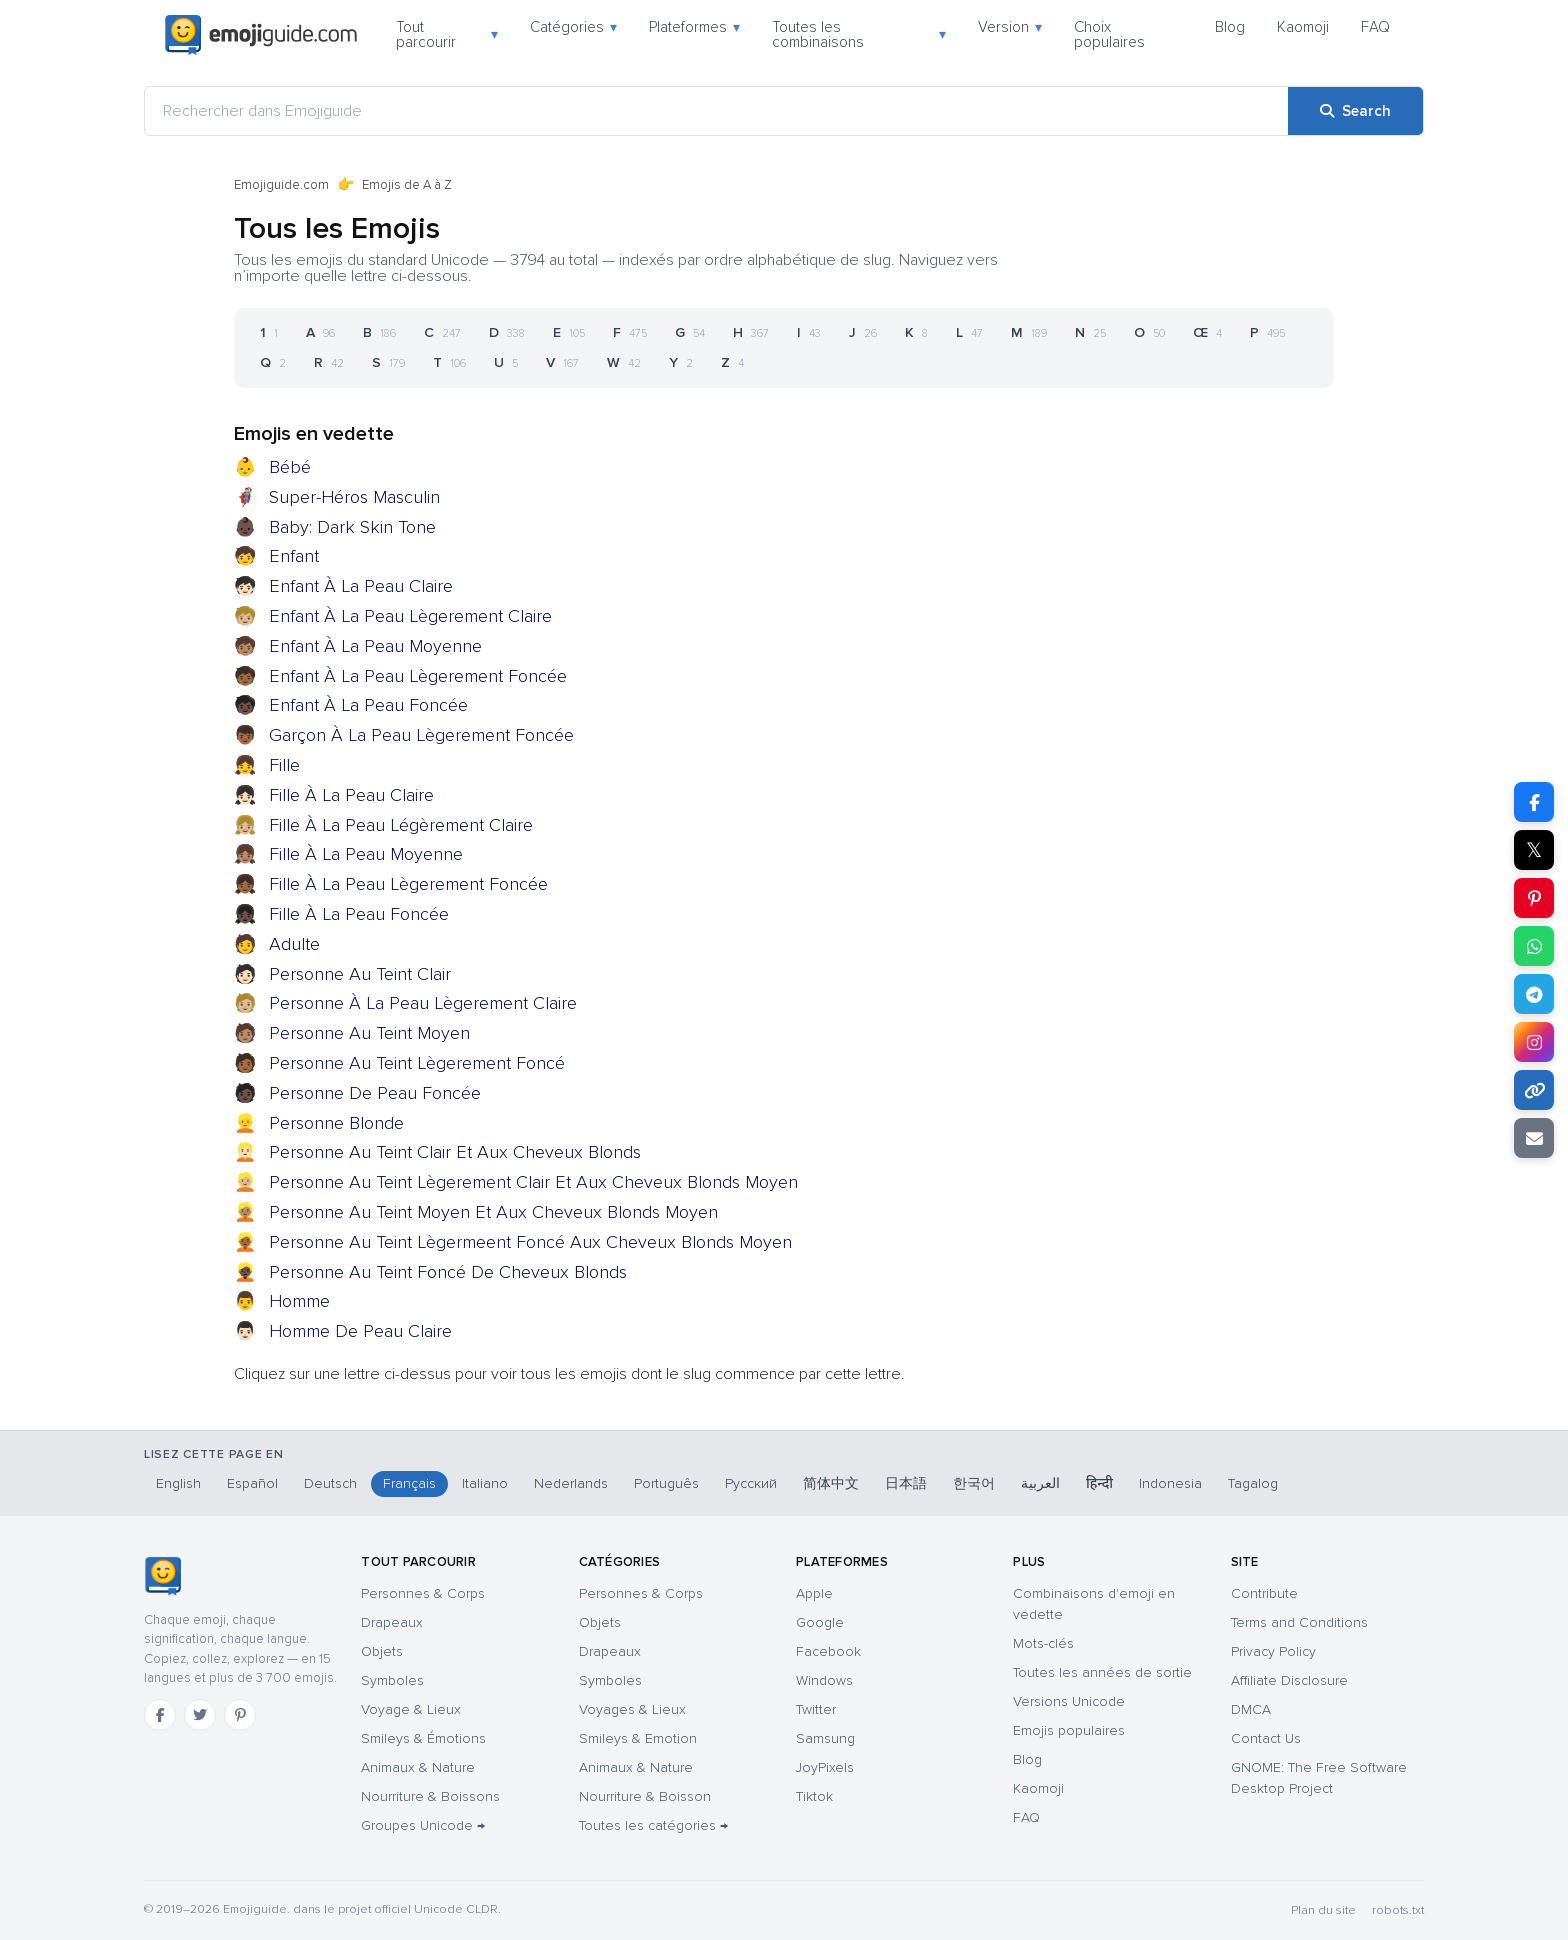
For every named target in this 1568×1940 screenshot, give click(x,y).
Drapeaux (392, 1622)
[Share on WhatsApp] (1534, 946)
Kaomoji (1303, 27)
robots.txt (1398, 1910)
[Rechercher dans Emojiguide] (716, 111)
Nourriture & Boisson (645, 1796)
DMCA (1251, 1709)
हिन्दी (1099, 1483)
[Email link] (1534, 1138)
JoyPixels (825, 1767)
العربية (1040, 1483)
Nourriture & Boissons (430, 1796)
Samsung (825, 1738)
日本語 (906, 1483)
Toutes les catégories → (653, 1825)
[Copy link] (1534, 1090)
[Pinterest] (240, 1715)
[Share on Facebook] (1534, 802)
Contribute (1264, 1593)
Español (252, 1483)
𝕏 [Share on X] (1534, 850)
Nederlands (571, 1483)
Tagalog (1253, 1483)
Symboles (392, 1680)
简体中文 (831, 1483)
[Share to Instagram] (1534, 1042)
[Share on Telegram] (1534, 994)
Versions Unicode (1069, 1701)
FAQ (1375, 27)
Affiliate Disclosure (1289, 1680)
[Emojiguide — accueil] (162, 1576)
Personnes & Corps (423, 1593)
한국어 (974, 1483)
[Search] (1355, 111)
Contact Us (1266, 1738)
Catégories (573, 27)
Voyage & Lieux (411, 1709)
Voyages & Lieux (632, 1709)
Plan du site (1323, 1910)
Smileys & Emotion (638, 1738)
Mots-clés (1043, 1643)
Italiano (485, 1483)
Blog (1230, 27)
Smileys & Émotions (423, 1738)
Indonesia (1170, 1483)
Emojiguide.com (281, 185)
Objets (382, 1651)
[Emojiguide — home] (261, 35)
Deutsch (330, 1483)
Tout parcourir (447, 34)
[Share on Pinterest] (1534, 898)
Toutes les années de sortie (1102, 1672)
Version (1010, 27)
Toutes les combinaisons (859, 34)
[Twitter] (200, 1715)
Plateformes (694, 27)
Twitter (816, 1709)
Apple (814, 1593)
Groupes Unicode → (423, 1825)
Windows (824, 1680)
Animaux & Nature (418, 1767)
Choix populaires (1109, 34)
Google (820, 1622)
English (178, 1483)
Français (409, 1483)
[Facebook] (160, 1715)
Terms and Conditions (1299, 1622)
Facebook (828, 1651)
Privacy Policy (1273, 1651)
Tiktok (814, 1796)
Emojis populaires (1069, 1730)
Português (666, 1483)
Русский (751, 1483)
